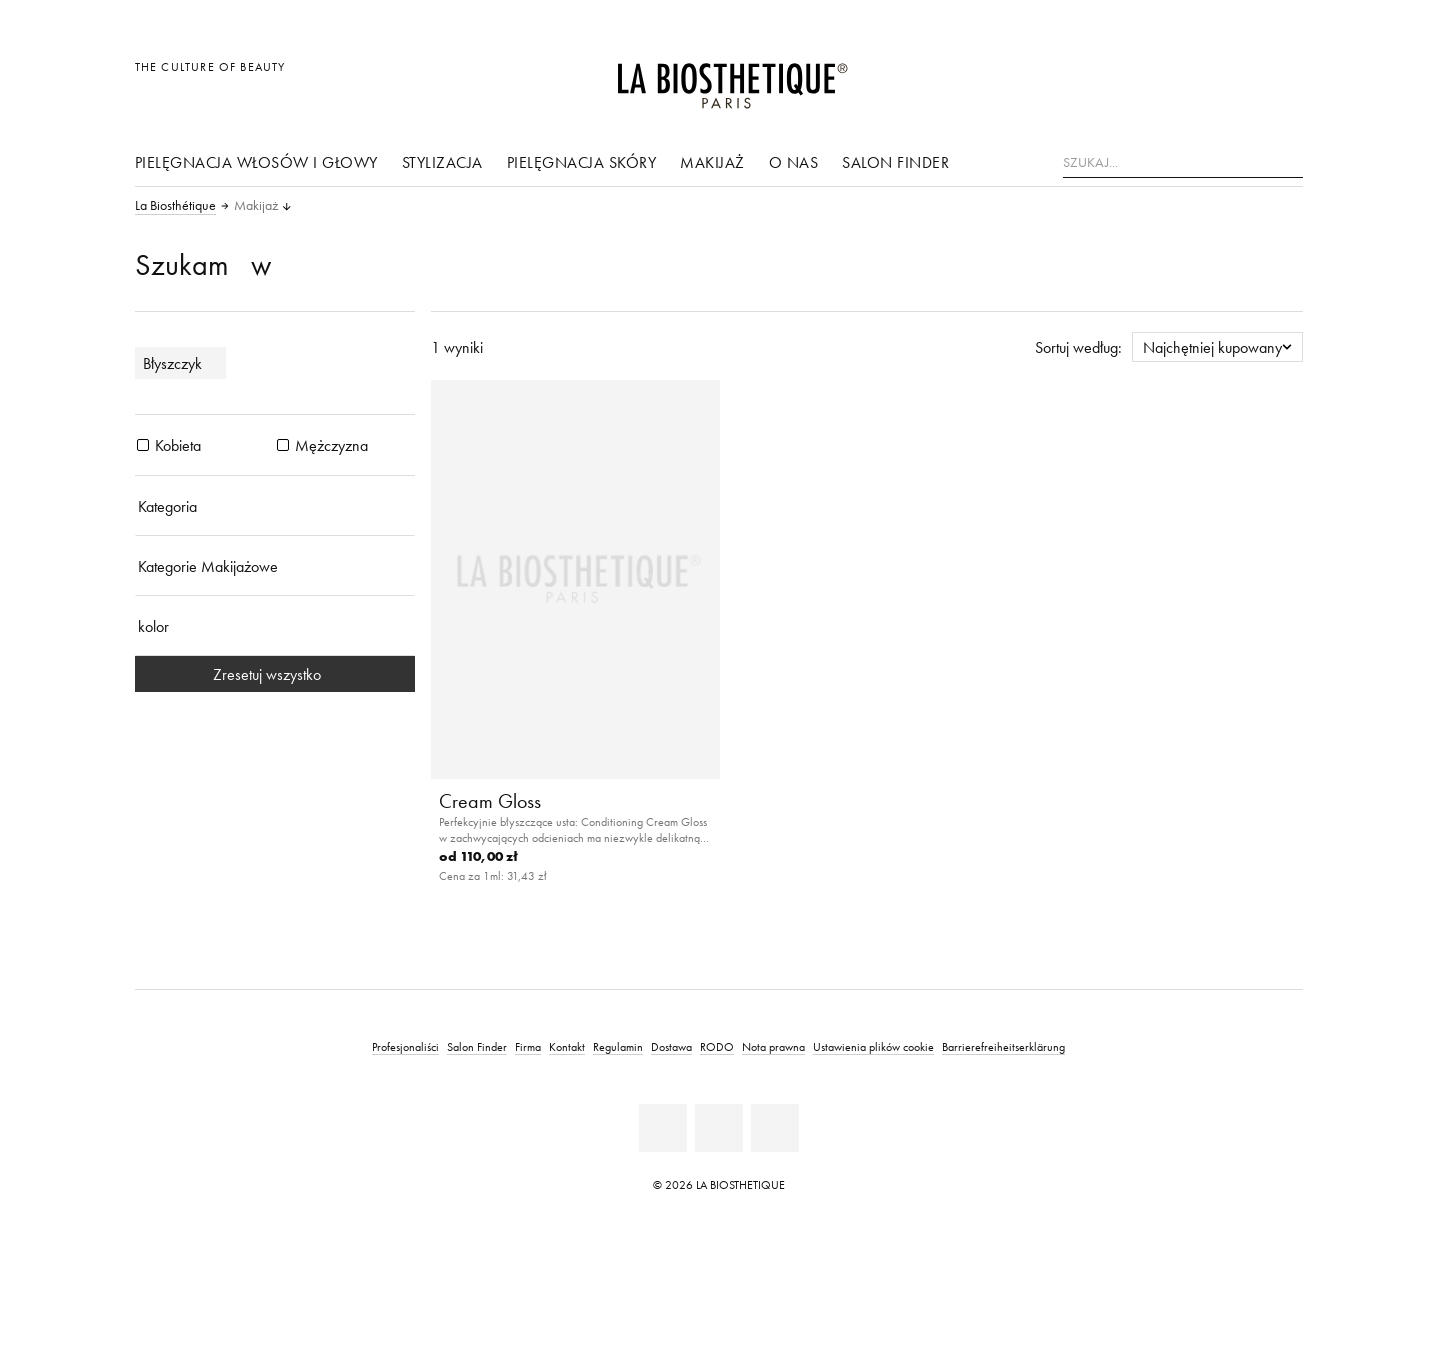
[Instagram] (775, 1128)
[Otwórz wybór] (1191, 77)
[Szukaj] (1288, 160)
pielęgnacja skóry (582, 162)
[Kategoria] (275, 506)
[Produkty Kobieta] (143, 445)
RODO (717, 1046)
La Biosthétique (175, 206)
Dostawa (671, 1046)
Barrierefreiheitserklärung (1003, 1046)
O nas (794, 162)
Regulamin (618, 1046)
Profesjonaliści (405, 1046)
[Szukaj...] (1183, 163)
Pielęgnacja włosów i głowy (256, 162)
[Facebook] (663, 1128)
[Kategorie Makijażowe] (275, 566)
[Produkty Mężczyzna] (283, 445)
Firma (528, 1046)
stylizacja (442, 162)
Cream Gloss (490, 801)
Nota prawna (773, 1046)
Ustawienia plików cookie (873, 1046)
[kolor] (275, 626)
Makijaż (712, 162)
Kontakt (567, 1046)
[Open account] (1236, 77)
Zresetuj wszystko (275, 674)
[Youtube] (719, 1128)
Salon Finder (895, 162)
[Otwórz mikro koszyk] (1281, 77)
